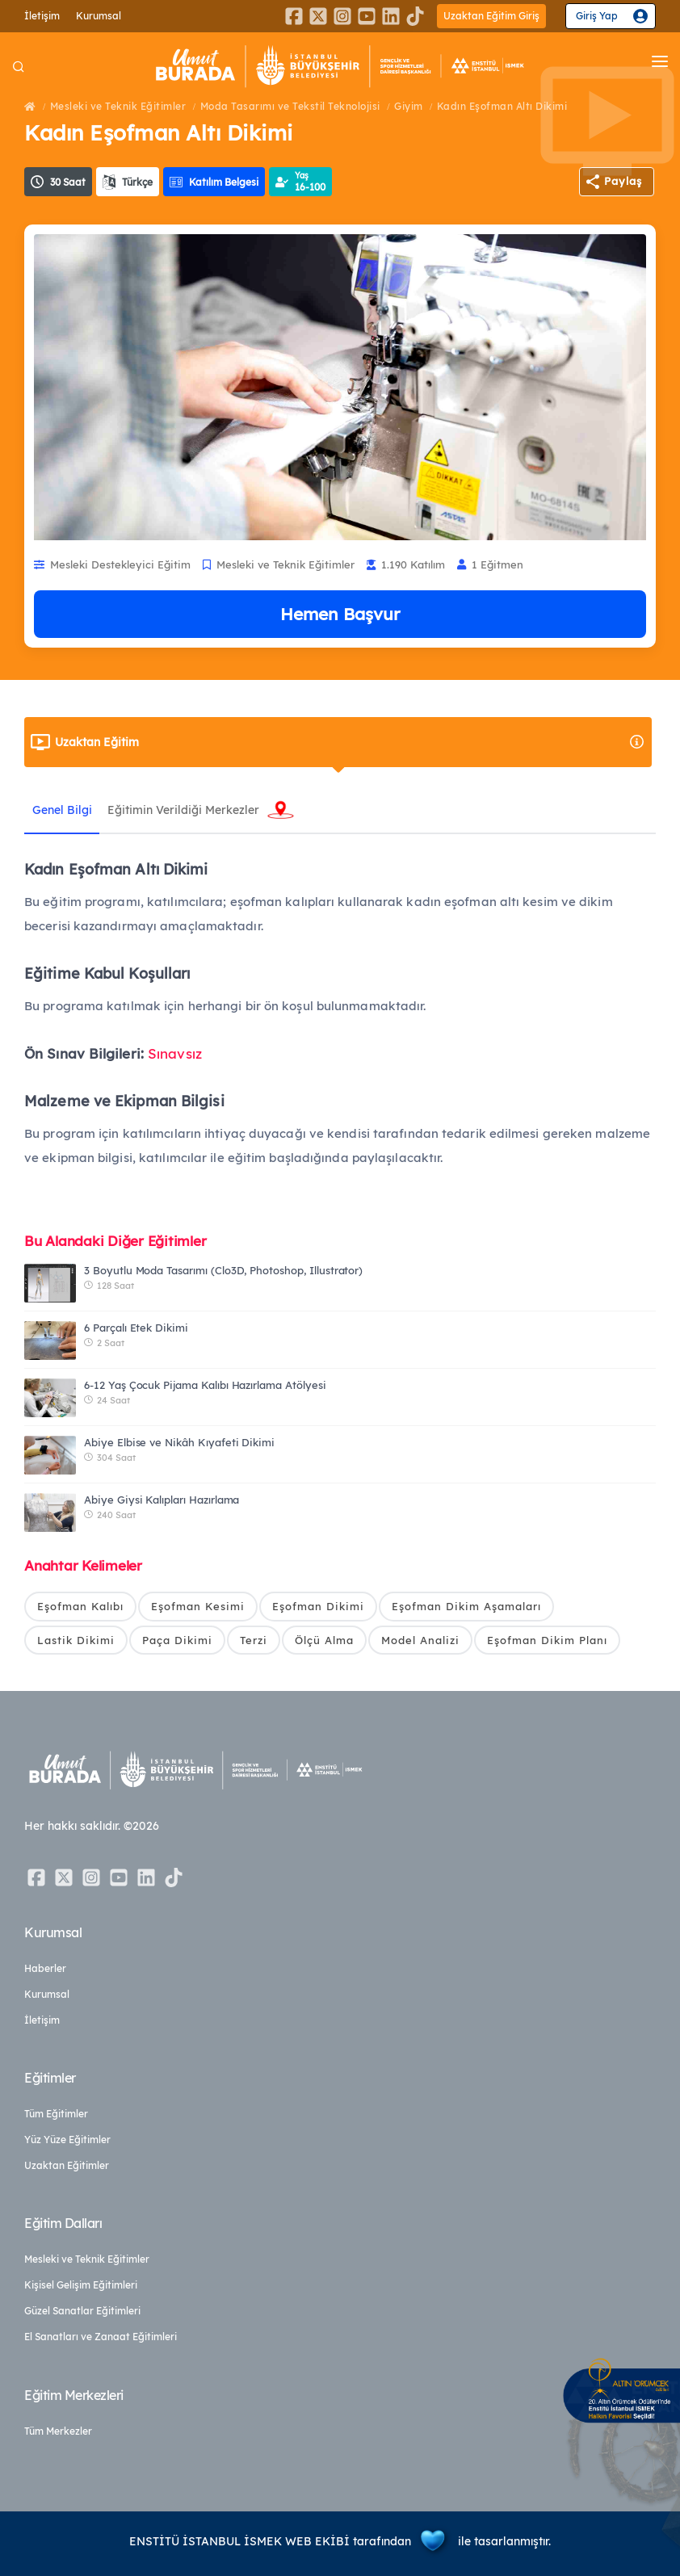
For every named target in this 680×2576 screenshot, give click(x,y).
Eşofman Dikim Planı (547, 1640)
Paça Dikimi (177, 1640)
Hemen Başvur (340, 613)
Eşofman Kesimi (198, 1606)
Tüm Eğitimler (56, 2114)
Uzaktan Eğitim (350, 742)
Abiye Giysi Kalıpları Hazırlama (161, 1499)
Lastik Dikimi (76, 1640)
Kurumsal (98, 16)
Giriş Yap (597, 16)
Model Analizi (420, 1640)
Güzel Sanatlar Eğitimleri (82, 2311)
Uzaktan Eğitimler (66, 2166)
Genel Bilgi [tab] (62, 810)
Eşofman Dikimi (318, 1606)
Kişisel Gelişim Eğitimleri (80, 2286)
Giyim (408, 106)
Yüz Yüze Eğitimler (67, 2140)
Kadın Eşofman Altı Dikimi (502, 106)
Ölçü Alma (324, 1640)
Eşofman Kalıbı (80, 1606)
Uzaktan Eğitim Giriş (491, 16)
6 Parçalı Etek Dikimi (136, 1327)
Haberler (45, 1969)
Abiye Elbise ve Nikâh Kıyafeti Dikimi (179, 1442)
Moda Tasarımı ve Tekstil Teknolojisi (290, 106)
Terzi (253, 1640)
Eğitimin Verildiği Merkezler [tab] (184, 810)
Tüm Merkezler (58, 2431)
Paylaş (623, 180)
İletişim (42, 16)
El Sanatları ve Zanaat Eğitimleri (100, 2337)
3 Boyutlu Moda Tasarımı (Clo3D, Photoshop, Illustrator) (223, 1270)
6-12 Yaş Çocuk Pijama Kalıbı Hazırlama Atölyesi (205, 1384)
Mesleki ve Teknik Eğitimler (118, 106)
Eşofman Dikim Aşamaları (466, 1606)
